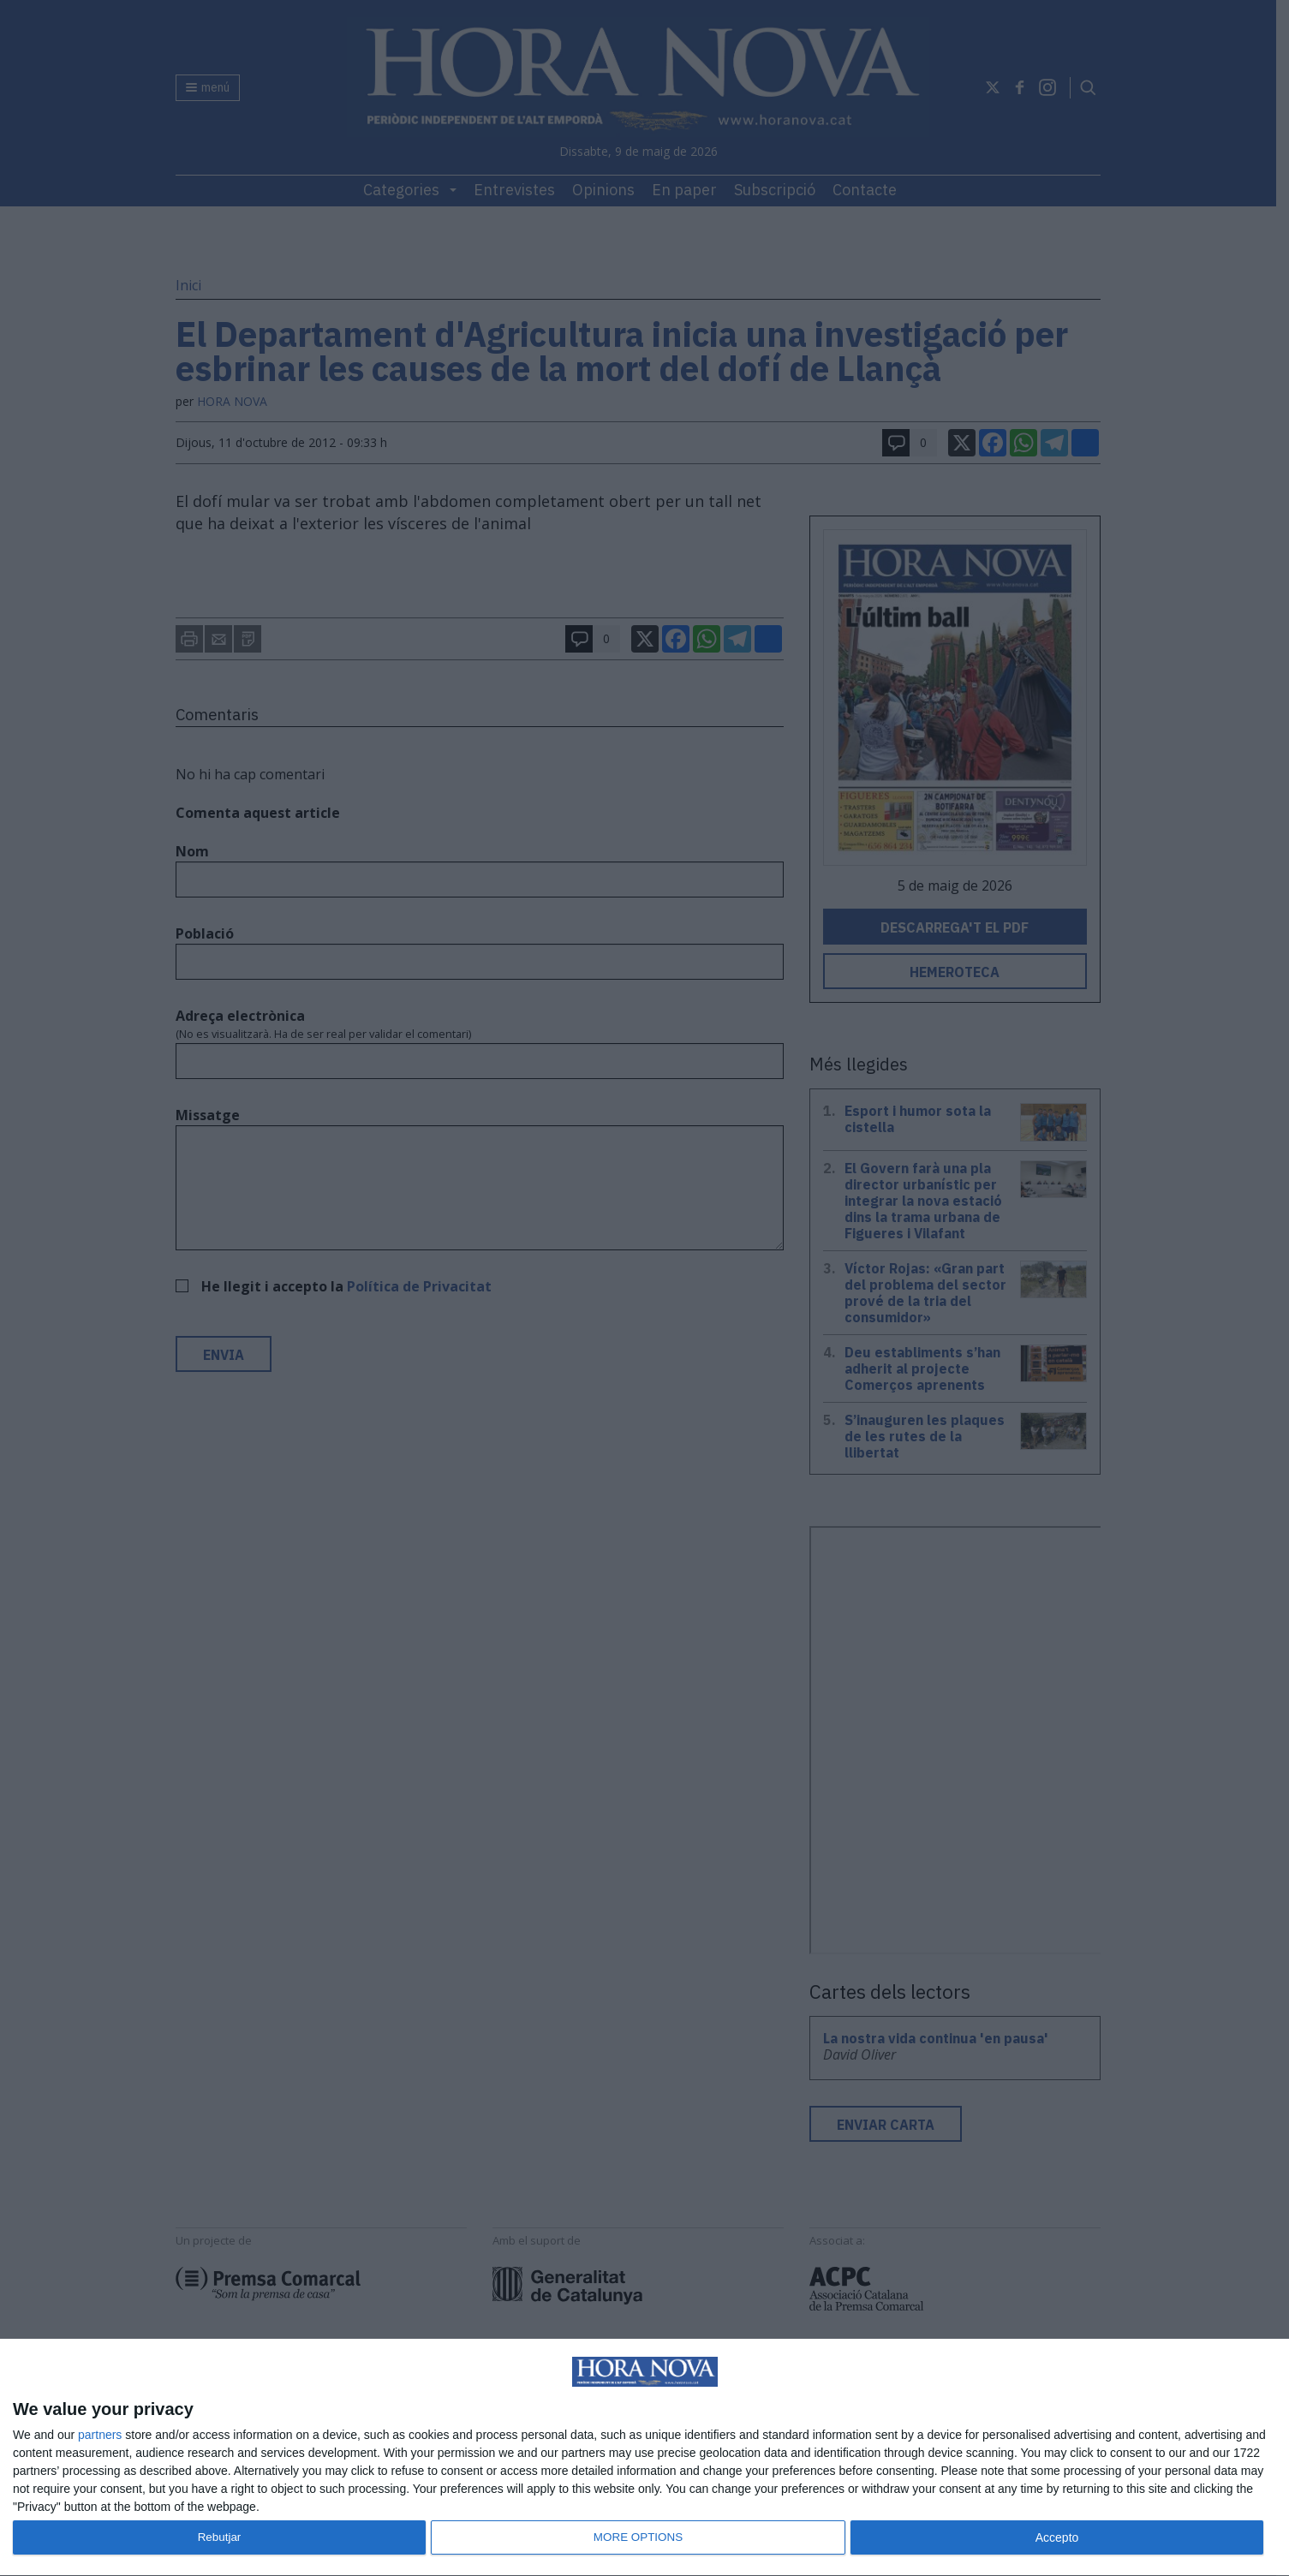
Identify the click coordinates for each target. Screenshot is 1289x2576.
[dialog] (644, 2458)
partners (100, 2435)
